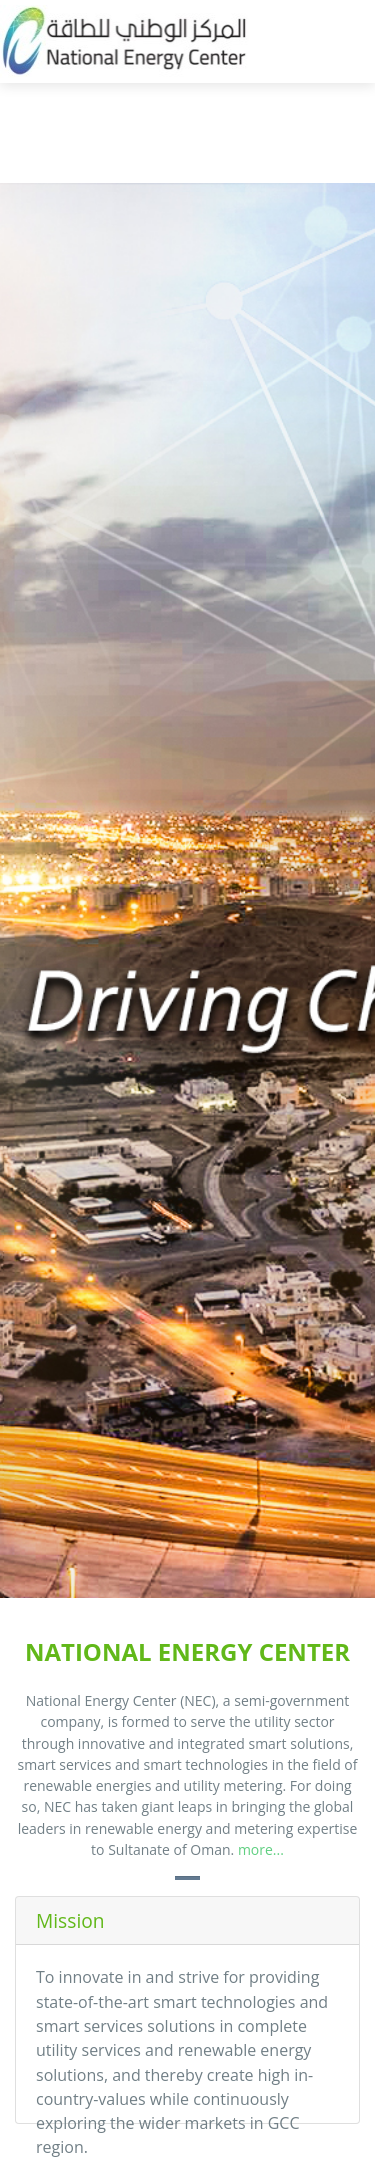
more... (261, 1849)
